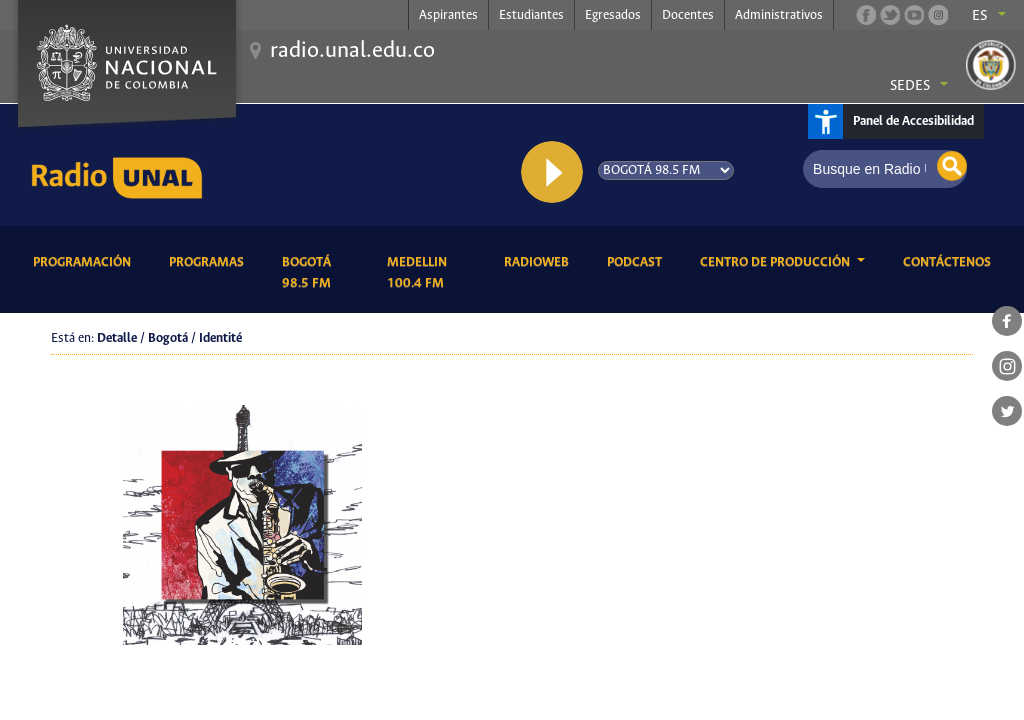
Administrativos (779, 15)
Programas (210, 261)
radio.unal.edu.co (352, 51)
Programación (85, 261)
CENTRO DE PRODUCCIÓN (776, 262)
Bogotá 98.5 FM (319, 273)
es (980, 16)
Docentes (688, 15)
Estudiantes (531, 15)
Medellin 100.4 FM (430, 273)
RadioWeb (540, 261)
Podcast (638, 261)
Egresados (613, 15)
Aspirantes (448, 15)
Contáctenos (950, 261)
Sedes (910, 86)
